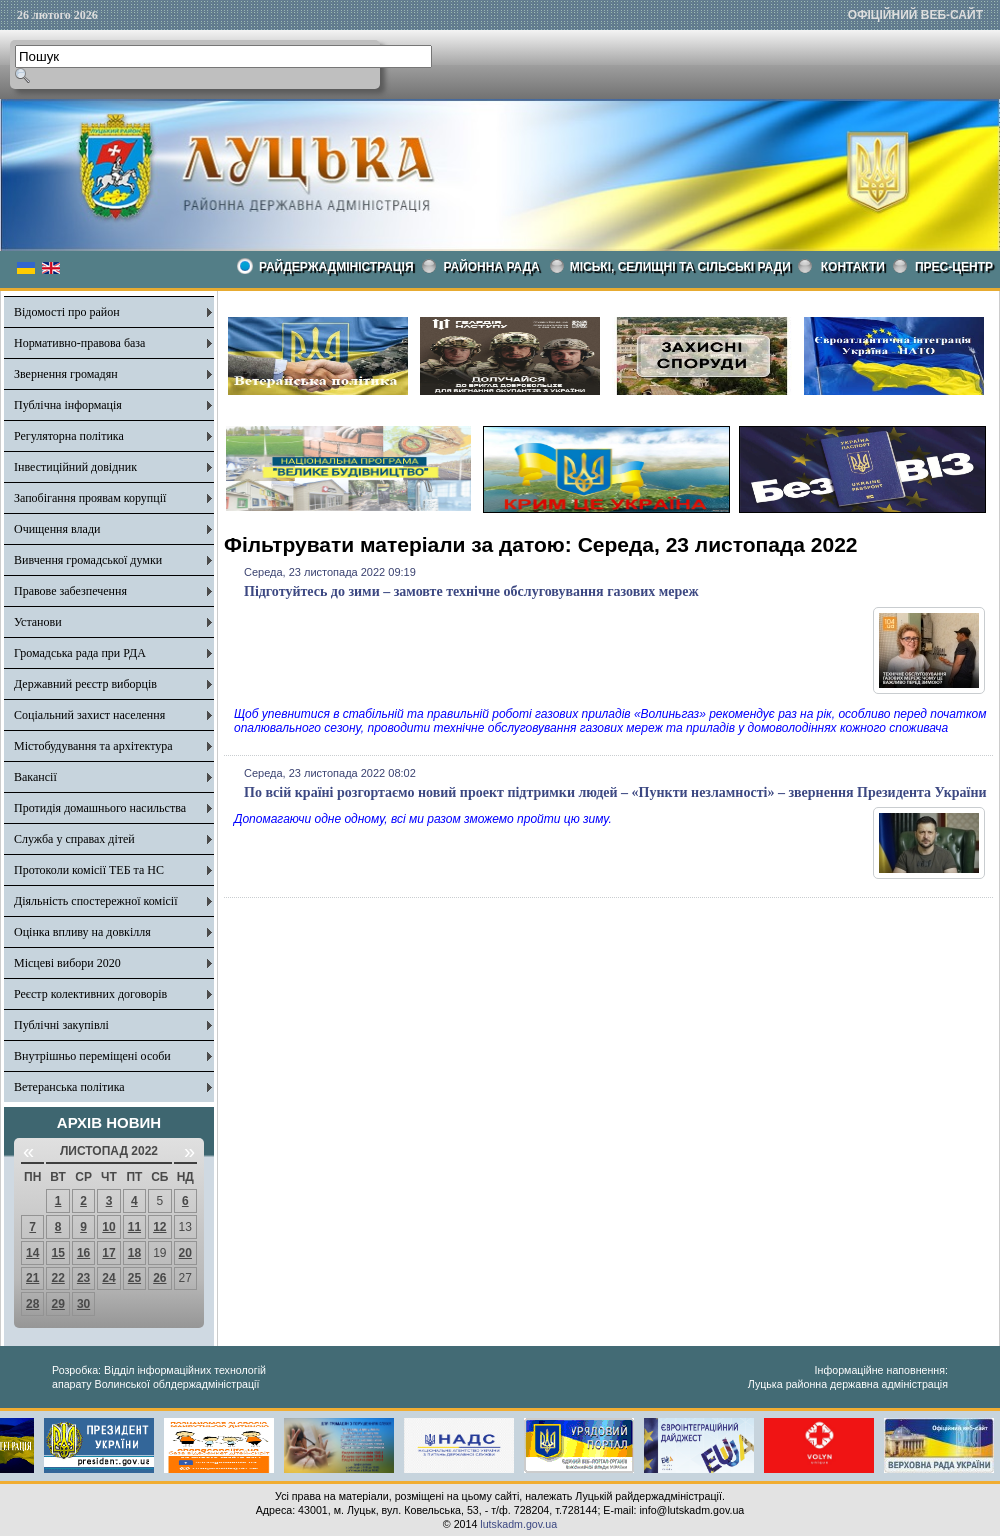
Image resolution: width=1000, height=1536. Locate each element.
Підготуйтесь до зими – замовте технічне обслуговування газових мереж (471, 591)
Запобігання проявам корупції (90, 498)
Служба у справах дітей (74, 839)
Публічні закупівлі (61, 1025)
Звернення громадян (66, 374)
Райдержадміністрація (336, 267)
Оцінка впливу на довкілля (82, 932)
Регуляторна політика (69, 436)
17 (108, 1253)
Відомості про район (67, 312)
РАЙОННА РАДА (492, 267)
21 (32, 1278)
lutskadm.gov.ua (518, 1524)
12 (159, 1227)
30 (83, 1304)
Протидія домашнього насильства (100, 808)
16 (83, 1253)
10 (108, 1227)
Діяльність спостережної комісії (96, 901)
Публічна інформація (68, 405)
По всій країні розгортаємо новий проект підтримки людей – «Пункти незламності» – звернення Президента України (615, 792)
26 (159, 1278)
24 (108, 1278)
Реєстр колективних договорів (90, 994)
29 (57, 1304)
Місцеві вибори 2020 (67, 963)
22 (57, 1278)
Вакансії (35, 777)
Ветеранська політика (69, 1087)
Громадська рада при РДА (80, 653)
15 (57, 1253)
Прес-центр (954, 267)
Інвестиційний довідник (75, 467)
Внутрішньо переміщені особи (92, 1056)
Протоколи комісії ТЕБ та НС (89, 870)
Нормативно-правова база (79, 343)
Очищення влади (57, 529)
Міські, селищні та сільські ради (680, 267)
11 (134, 1227)
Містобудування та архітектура (93, 746)
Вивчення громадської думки (88, 560)
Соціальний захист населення (89, 715)
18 (134, 1253)
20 (185, 1253)
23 (83, 1278)
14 (32, 1253)
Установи (38, 622)
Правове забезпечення (70, 591)
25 (134, 1278)
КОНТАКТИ (853, 267)
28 (32, 1304)
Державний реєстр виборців (85, 684)
